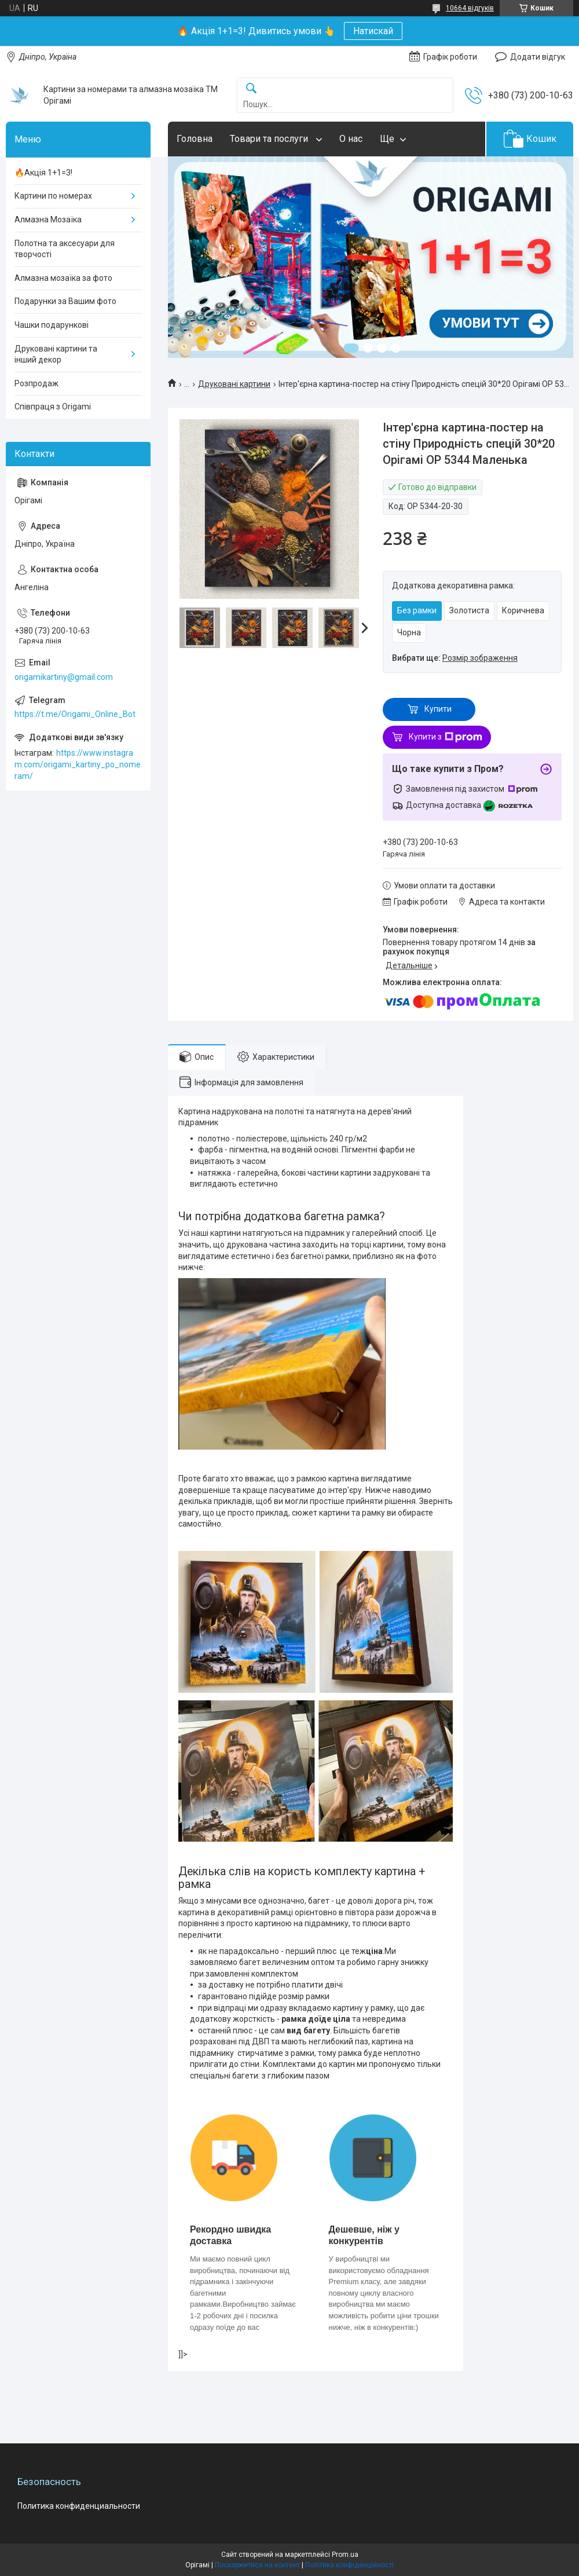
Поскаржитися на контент (257, 2565)
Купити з (445, 737)
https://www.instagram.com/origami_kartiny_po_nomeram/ (77, 764)
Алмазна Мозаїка (48, 219)
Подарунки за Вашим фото (65, 301)
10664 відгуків (470, 8)
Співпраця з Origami (52, 406)
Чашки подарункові (51, 325)
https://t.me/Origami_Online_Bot (74, 714)
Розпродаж (36, 383)
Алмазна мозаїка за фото (63, 278)
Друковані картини (234, 384)
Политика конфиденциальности (78, 2506)
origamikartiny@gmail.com (63, 677)
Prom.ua (345, 2555)
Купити (438, 708)
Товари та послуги (270, 138)
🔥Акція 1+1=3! (43, 172)
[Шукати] (251, 89)
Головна (194, 138)
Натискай (373, 30)
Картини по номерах (53, 195)
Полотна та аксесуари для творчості (64, 249)
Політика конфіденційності (349, 2565)
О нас (350, 138)
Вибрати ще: (455, 658)
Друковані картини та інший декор (55, 354)
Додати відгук (537, 56)
